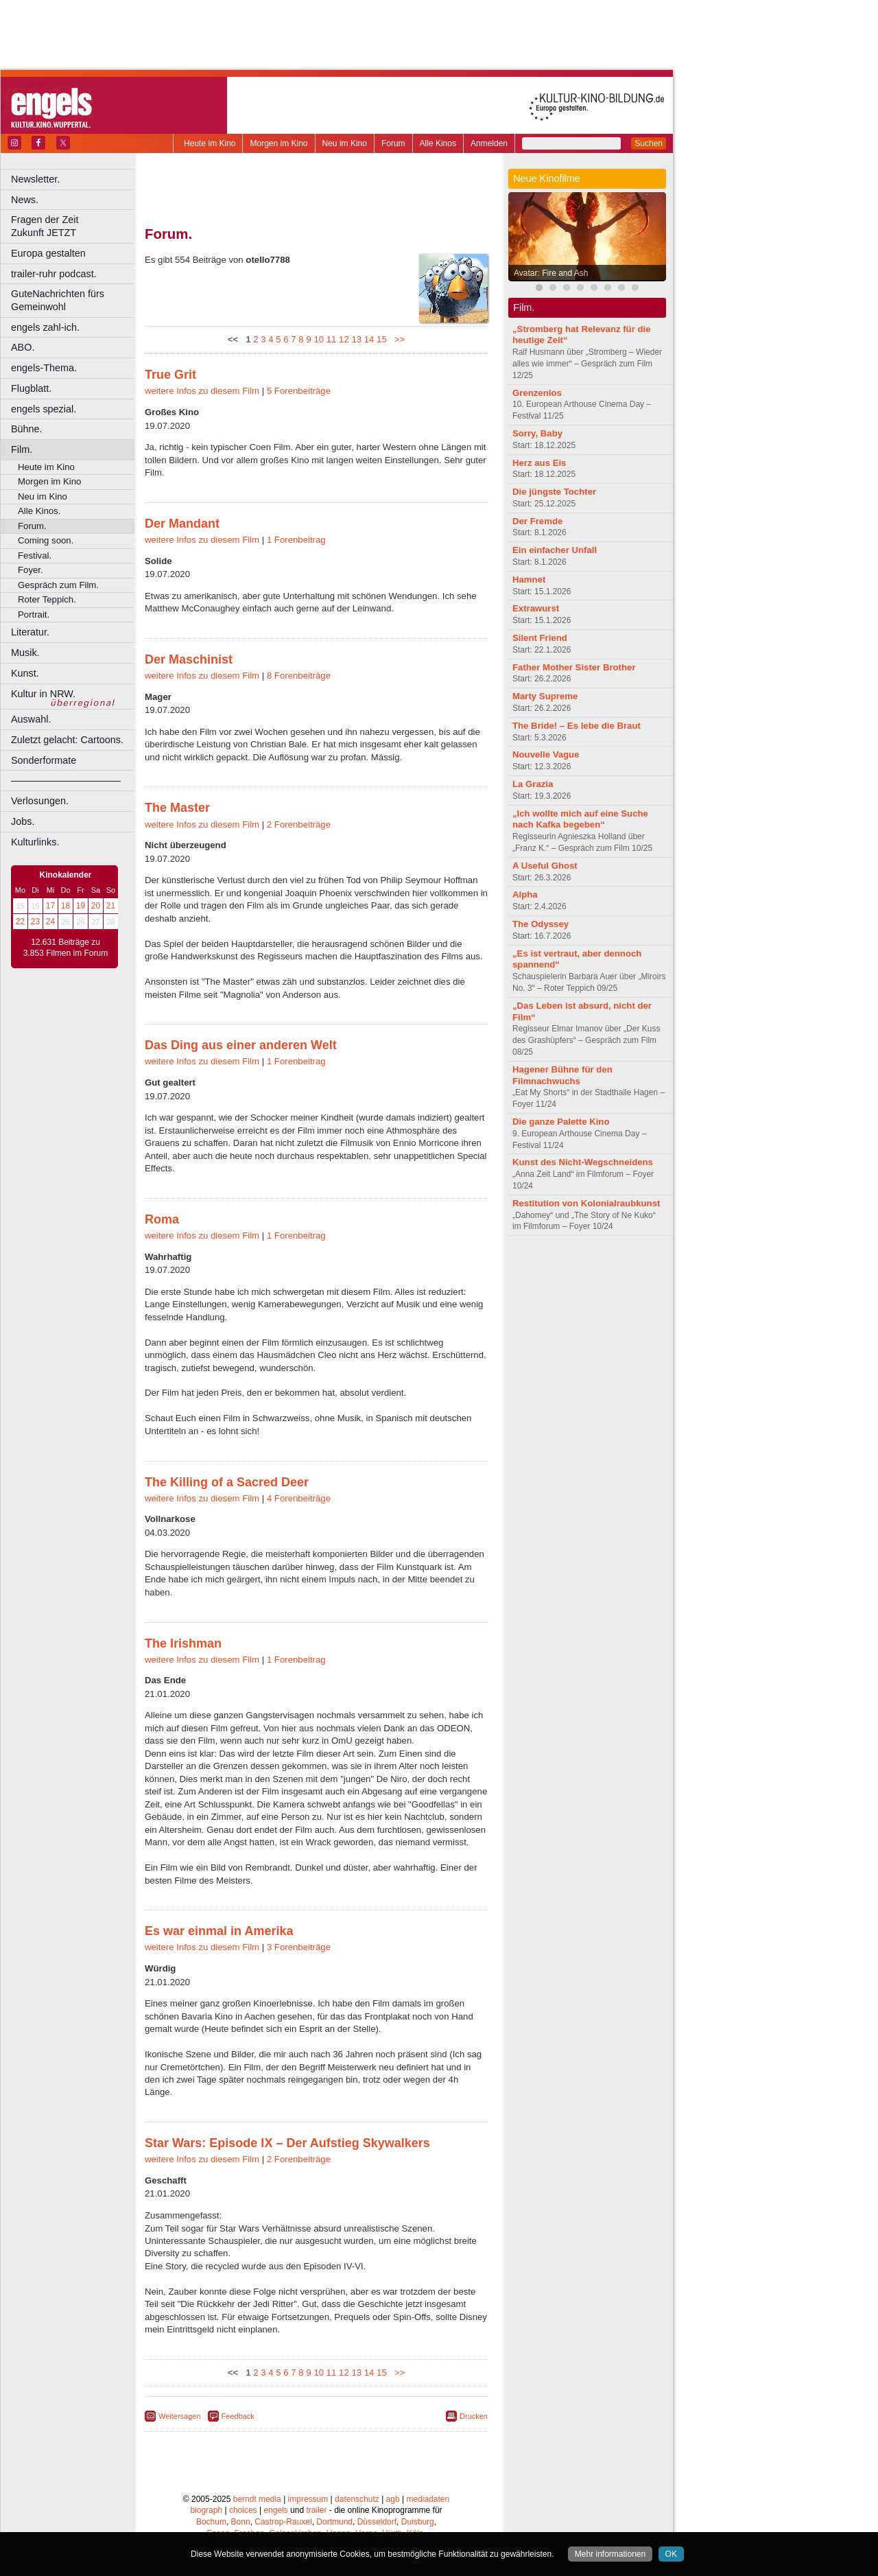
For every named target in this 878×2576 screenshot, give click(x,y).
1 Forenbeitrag (296, 540)
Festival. (34, 555)
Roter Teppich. (47, 599)
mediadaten (427, 2499)
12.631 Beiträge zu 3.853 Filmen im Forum (65, 947)
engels (275, 2510)
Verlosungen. (40, 800)
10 (318, 339)
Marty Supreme (545, 696)
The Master (177, 808)
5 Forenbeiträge (299, 391)
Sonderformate (43, 760)
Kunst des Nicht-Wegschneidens (582, 1162)
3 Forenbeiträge (299, 1947)
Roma (162, 1219)
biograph (206, 2510)
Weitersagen (179, 2416)
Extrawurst (535, 608)
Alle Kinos (438, 143)
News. (24, 199)
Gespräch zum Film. (58, 585)
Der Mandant (182, 523)
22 (20, 921)
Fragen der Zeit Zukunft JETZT (74, 226)
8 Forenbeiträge (299, 675)
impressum (308, 2499)
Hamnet (528, 579)
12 (344, 339)
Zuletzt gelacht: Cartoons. (67, 739)
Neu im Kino (344, 143)
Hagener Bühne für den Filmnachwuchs (562, 1075)
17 (50, 906)
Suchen (648, 143)
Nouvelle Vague (545, 754)
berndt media (257, 2499)
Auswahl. (31, 719)
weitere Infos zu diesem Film (202, 391)
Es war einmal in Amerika (219, 1931)
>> (397, 339)
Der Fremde (537, 521)
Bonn (240, 2522)
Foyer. (30, 570)
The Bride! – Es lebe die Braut (576, 726)
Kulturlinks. (35, 841)
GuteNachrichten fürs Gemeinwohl (57, 300)
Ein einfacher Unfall (554, 550)
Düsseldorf (376, 2522)
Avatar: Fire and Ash (551, 273)
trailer (316, 2510)
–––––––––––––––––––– (66, 780)
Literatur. (30, 632)
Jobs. (22, 821)
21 (110, 906)
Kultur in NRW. (43, 693)
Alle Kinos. (39, 511)
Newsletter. (35, 179)
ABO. (22, 347)
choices (243, 2510)
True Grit (170, 375)
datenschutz (357, 2499)
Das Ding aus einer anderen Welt (241, 1045)
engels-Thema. (44, 367)
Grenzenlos (537, 393)
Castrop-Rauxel (282, 2522)
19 (80, 906)
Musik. (25, 652)
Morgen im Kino (278, 143)
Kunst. (25, 673)
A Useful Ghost (545, 865)
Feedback (238, 2416)
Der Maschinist (189, 659)
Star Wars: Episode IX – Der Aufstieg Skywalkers (287, 2143)
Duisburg (417, 2522)
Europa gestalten (48, 253)
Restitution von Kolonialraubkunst (586, 1203)
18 (65, 906)
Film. (21, 449)
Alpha (525, 894)
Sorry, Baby (537, 433)
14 (369, 339)
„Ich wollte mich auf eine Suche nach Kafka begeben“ (580, 819)
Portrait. (33, 614)
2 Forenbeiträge (299, 824)
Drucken (474, 2416)
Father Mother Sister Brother (574, 667)
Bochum (211, 2522)
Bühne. (27, 428)
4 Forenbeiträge (299, 1498)
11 (332, 339)
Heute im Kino (209, 143)
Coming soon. (45, 540)
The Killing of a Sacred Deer (227, 1482)
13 (356, 339)
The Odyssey (540, 924)
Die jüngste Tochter (554, 492)
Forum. (32, 526)
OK (671, 2554)
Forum (393, 143)
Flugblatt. (31, 388)
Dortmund (334, 2522)
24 (50, 921)
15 (382, 339)
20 (95, 906)
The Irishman (183, 1643)
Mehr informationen (610, 2554)
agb (393, 2499)
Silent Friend (539, 638)
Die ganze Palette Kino (560, 1121)
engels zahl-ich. (45, 327)
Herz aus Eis (539, 463)
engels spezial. (43, 408)
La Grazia (532, 784)
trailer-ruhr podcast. (54, 273)
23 (35, 921)
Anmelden (489, 143)
